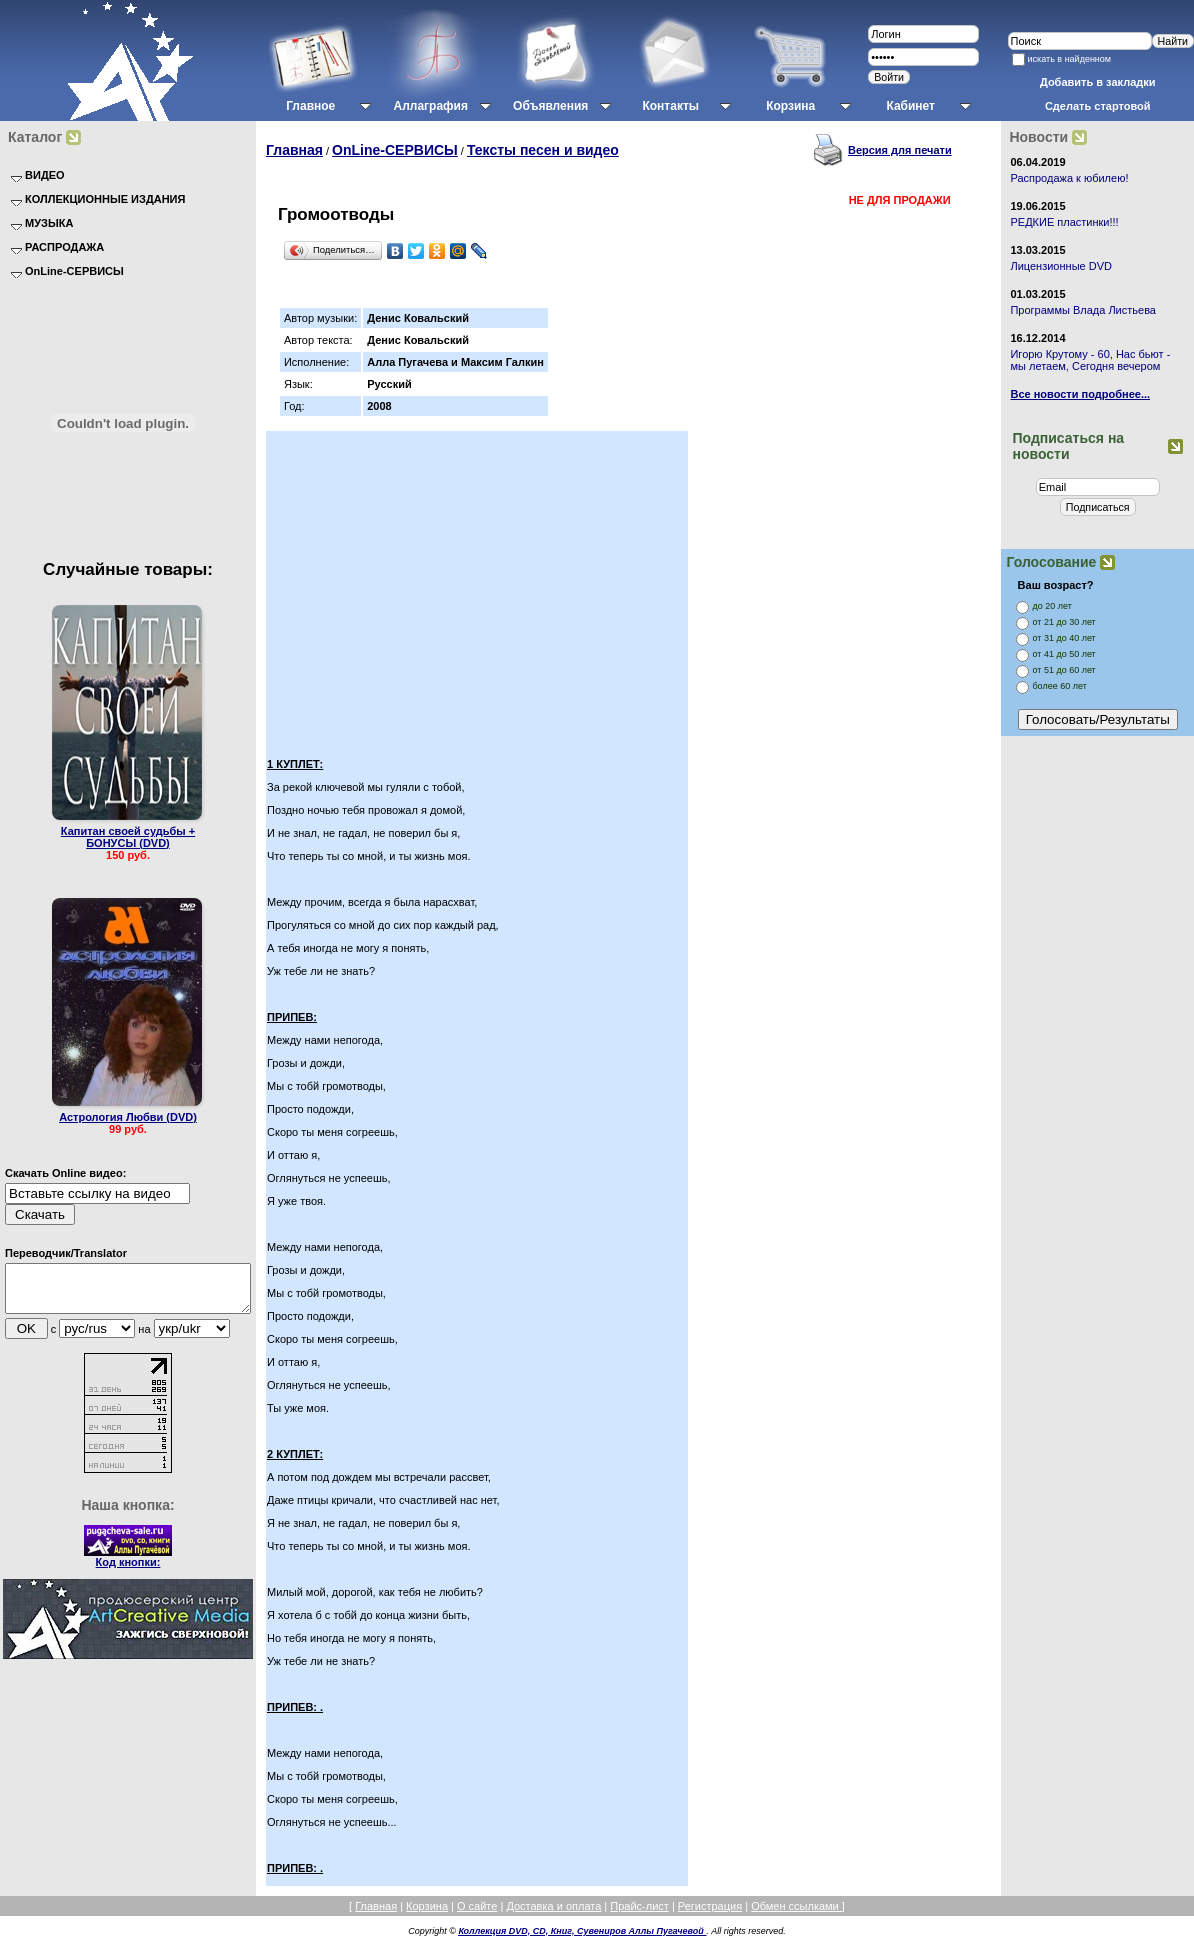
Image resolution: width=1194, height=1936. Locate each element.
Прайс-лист (639, 1906)
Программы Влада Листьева (1083, 310)
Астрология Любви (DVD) (128, 1117)
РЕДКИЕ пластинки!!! (1064, 222)
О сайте (477, 1906)
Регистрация (710, 1906)
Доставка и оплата (553, 1906)
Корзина (427, 1906)
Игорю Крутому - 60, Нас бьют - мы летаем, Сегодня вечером (1090, 360)
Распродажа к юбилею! (1069, 178)
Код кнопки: (128, 1571)
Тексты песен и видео (543, 150)
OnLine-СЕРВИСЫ (395, 150)
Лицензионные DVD (1061, 266)
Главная (294, 150)
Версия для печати (900, 150)
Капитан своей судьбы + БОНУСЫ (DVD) (128, 837)
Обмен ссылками (796, 1906)
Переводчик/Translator (66, 1253)
